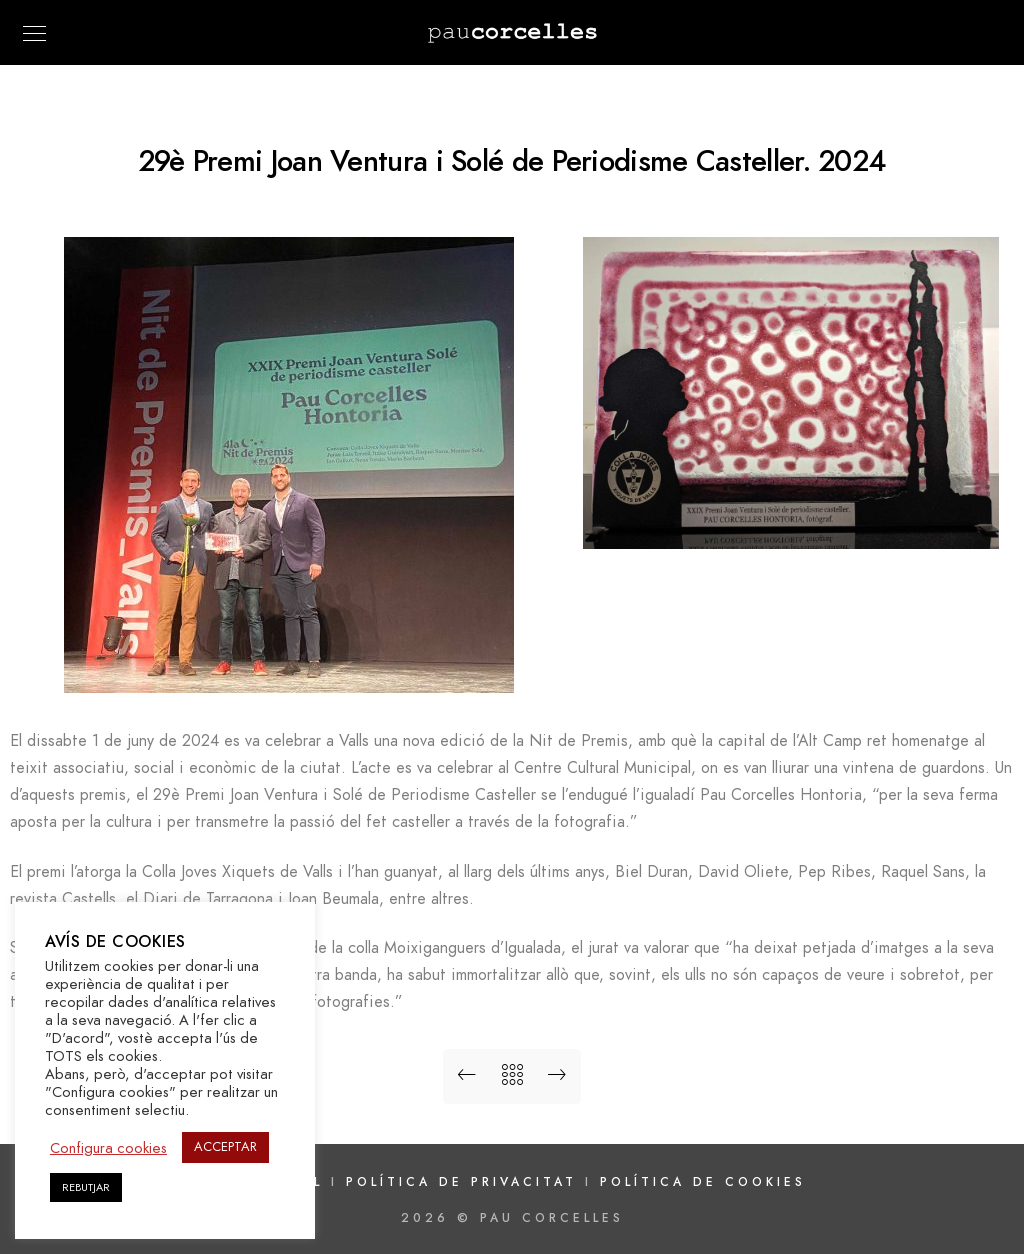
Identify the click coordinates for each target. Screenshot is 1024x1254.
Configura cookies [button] (108, 1148)
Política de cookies (703, 1182)
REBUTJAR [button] (86, 1187)
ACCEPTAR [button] (225, 1147)
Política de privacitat (465, 1182)
